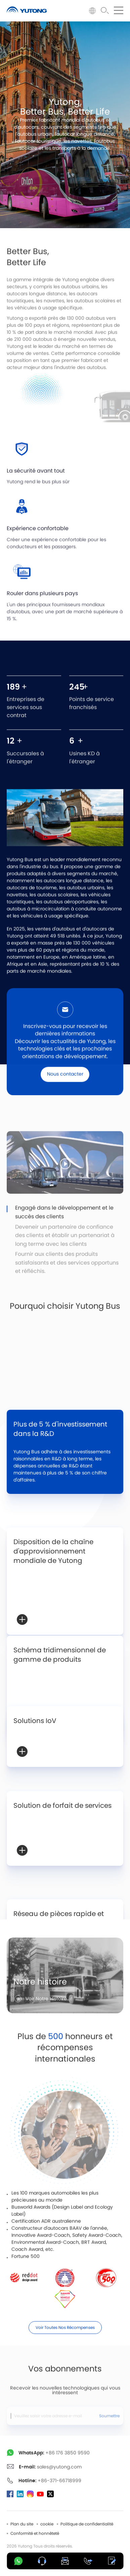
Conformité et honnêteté (34, 2533)
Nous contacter (65, 1089)
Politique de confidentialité (86, 2524)
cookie (46, 2524)
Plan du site (21, 2524)
